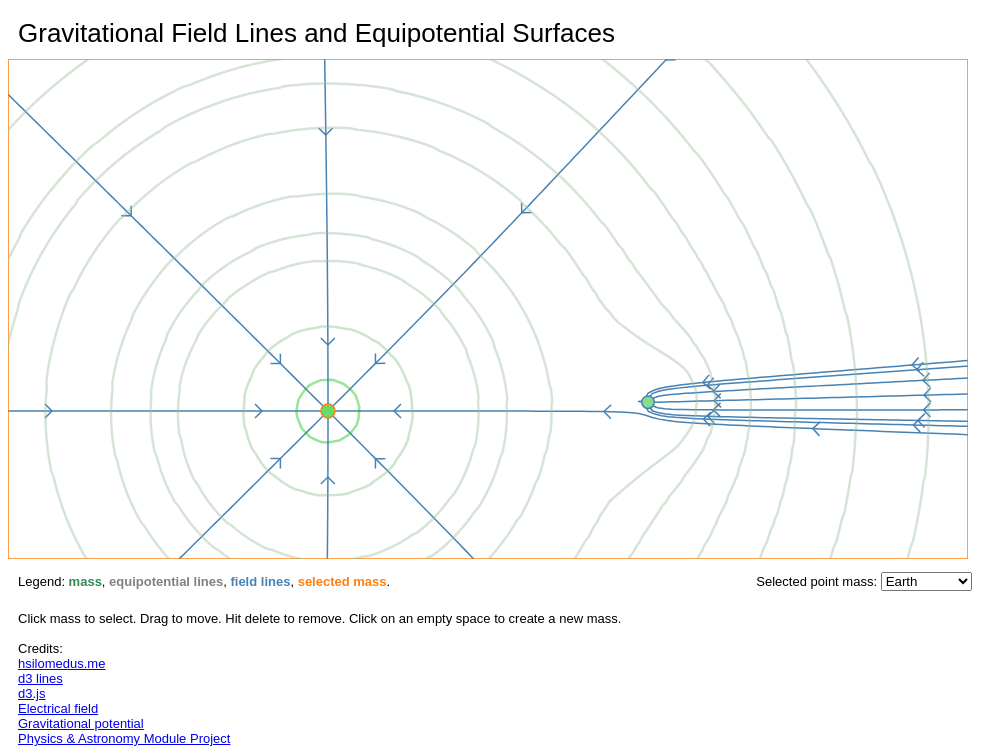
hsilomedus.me (61, 663)
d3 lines (40, 678)
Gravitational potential (81, 723)
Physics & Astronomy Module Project (124, 738)
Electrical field (58, 708)
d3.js (31, 693)
